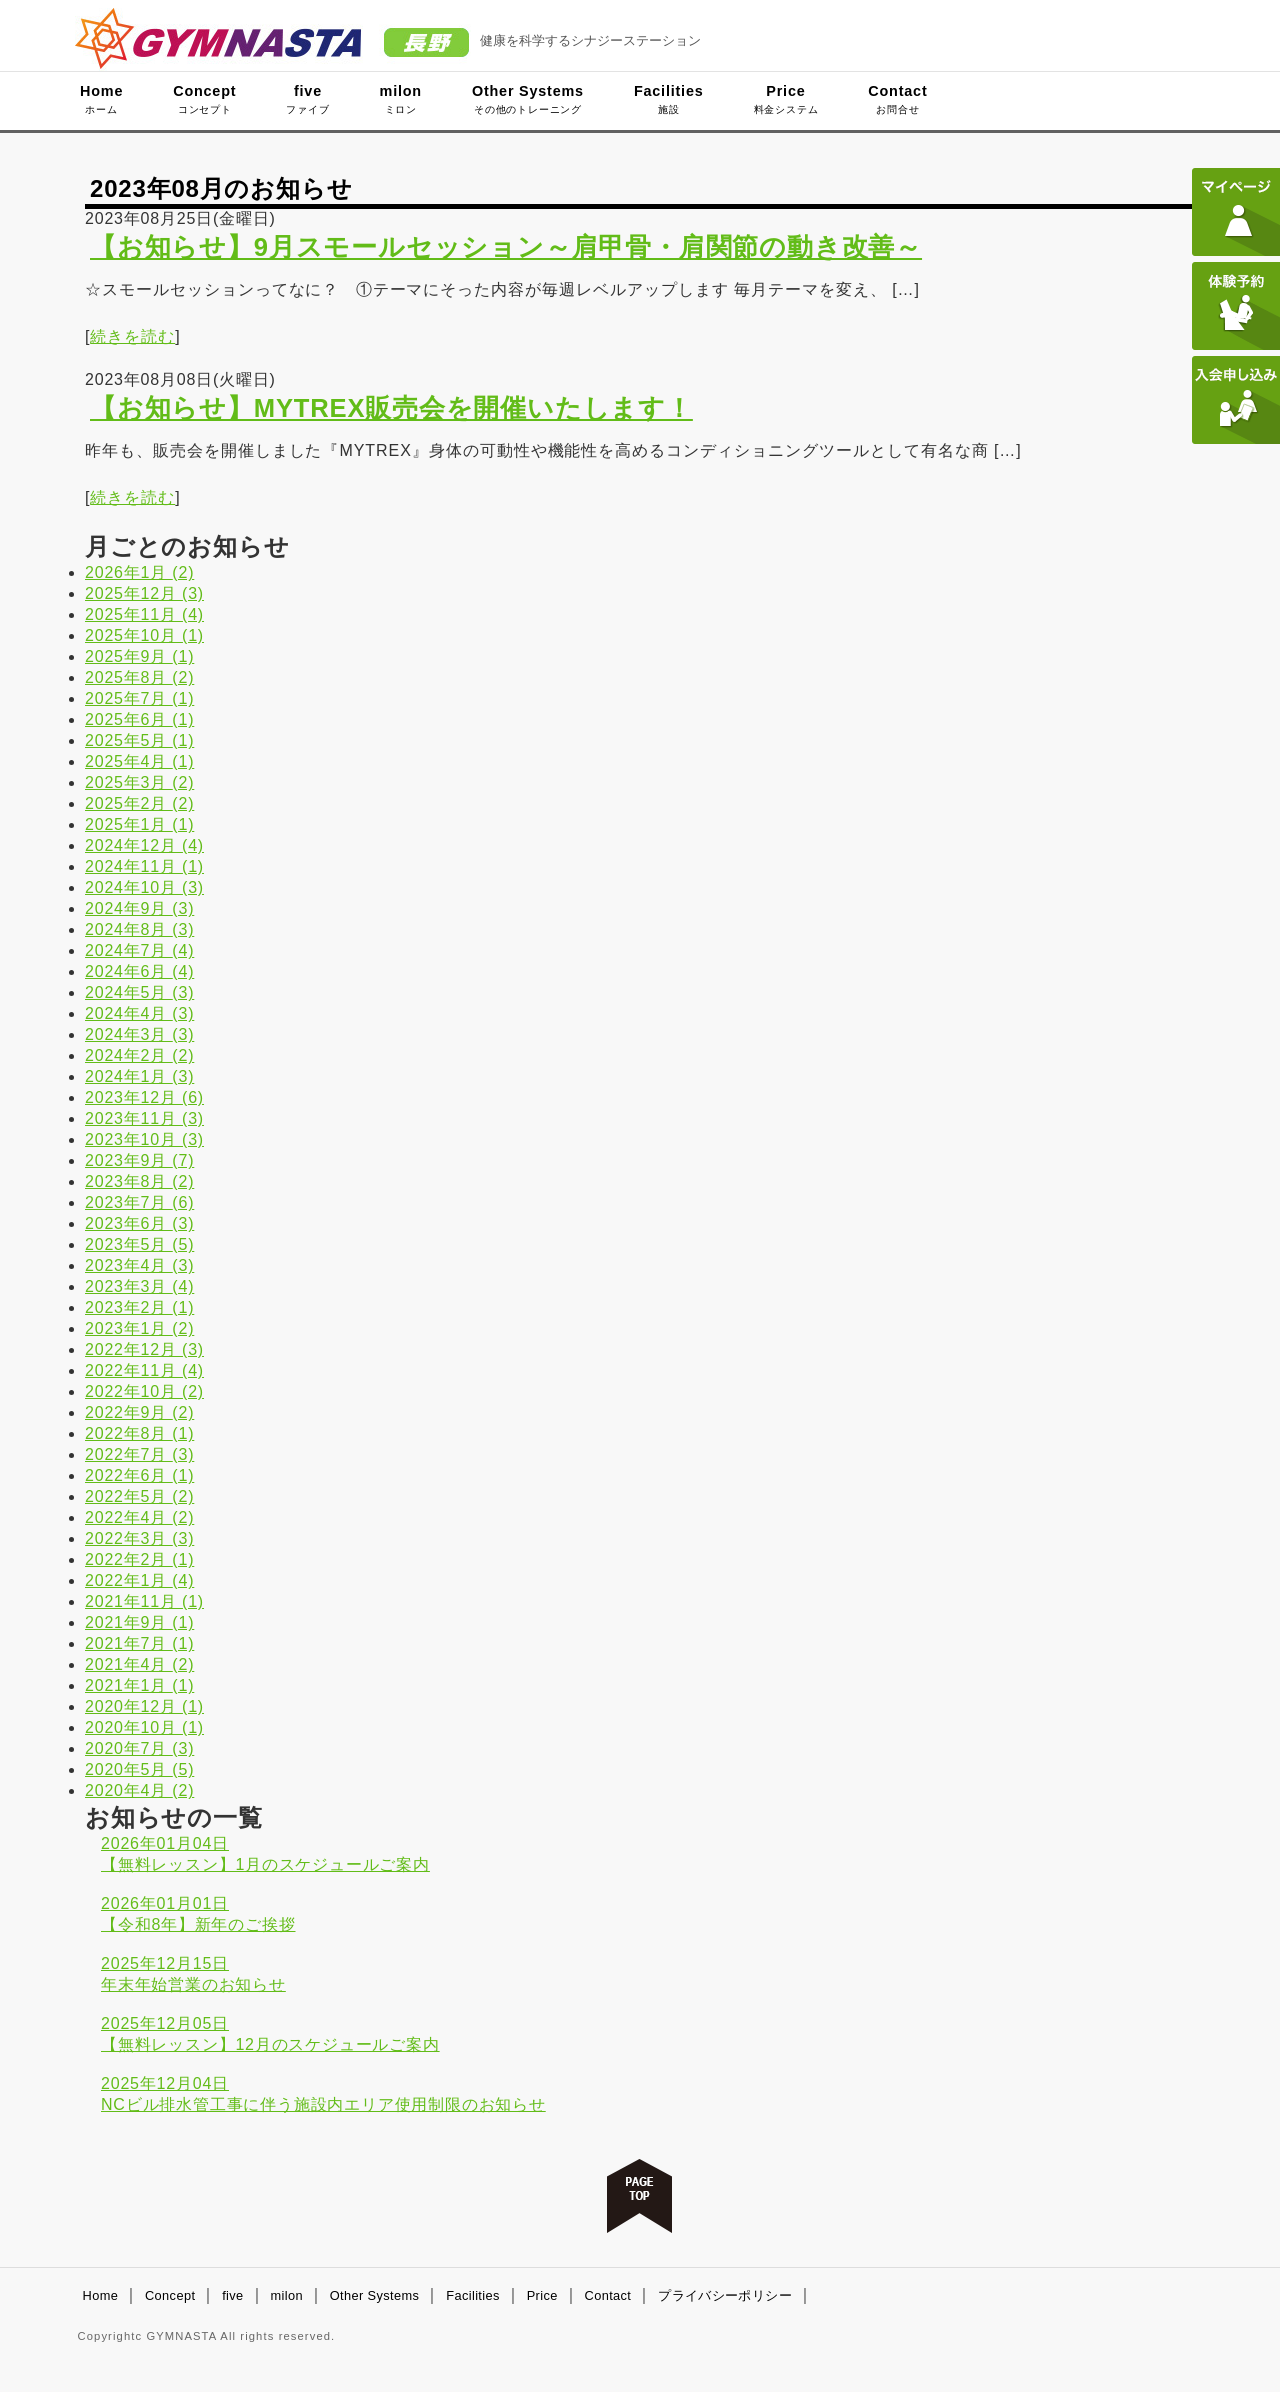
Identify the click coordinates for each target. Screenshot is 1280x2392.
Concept (204, 99)
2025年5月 (139, 740)
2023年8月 (139, 1181)
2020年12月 (144, 1706)
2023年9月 (139, 1160)
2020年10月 (144, 1727)
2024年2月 (139, 1055)
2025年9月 (139, 656)
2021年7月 (139, 1643)
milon (401, 99)
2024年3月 (139, 1034)
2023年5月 (139, 1244)
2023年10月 (144, 1139)
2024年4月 (139, 1013)
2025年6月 (139, 719)
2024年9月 (139, 908)
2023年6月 (139, 1223)
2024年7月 (139, 950)
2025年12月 (144, 593)
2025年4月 (139, 761)
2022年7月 (139, 1454)
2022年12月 (144, 1349)
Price (786, 99)
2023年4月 (139, 1265)
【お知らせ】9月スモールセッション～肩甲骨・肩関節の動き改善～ (506, 247)
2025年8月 (139, 677)
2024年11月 (144, 866)
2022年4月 (139, 1517)
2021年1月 (139, 1685)
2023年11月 (144, 1118)
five (307, 99)
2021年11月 (144, 1601)
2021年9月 (139, 1622)
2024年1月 (139, 1076)
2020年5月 (139, 1769)
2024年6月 (139, 971)
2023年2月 (139, 1307)
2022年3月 (139, 1538)
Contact (897, 99)
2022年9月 (139, 1412)
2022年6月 (139, 1475)
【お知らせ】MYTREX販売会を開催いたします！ (391, 408)
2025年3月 (139, 782)
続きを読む (132, 336)
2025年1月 (139, 824)
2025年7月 (139, 698)
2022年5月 (139, 1496)
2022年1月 (139, 1580)
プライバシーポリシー (725, 2295)
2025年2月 (139, 803)
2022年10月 (144, 1391)
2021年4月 (139, 1664)
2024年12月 (144, 845)
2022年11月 (144, 1370)
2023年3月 (139, 1286)
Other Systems (528, 99)
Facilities (669, 99)
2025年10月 (144, 635)
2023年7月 (139, 1202)
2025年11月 (144, 614)
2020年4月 (139, 1790)
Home (101, 99)
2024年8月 (139, 929)
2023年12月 (144, 1097)
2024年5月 (139, 992)
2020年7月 (139, 1748)
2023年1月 (139, 1328)
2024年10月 (144, 887)
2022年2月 (139, 1559)
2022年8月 (139, 1433)
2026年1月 (139, 572)
